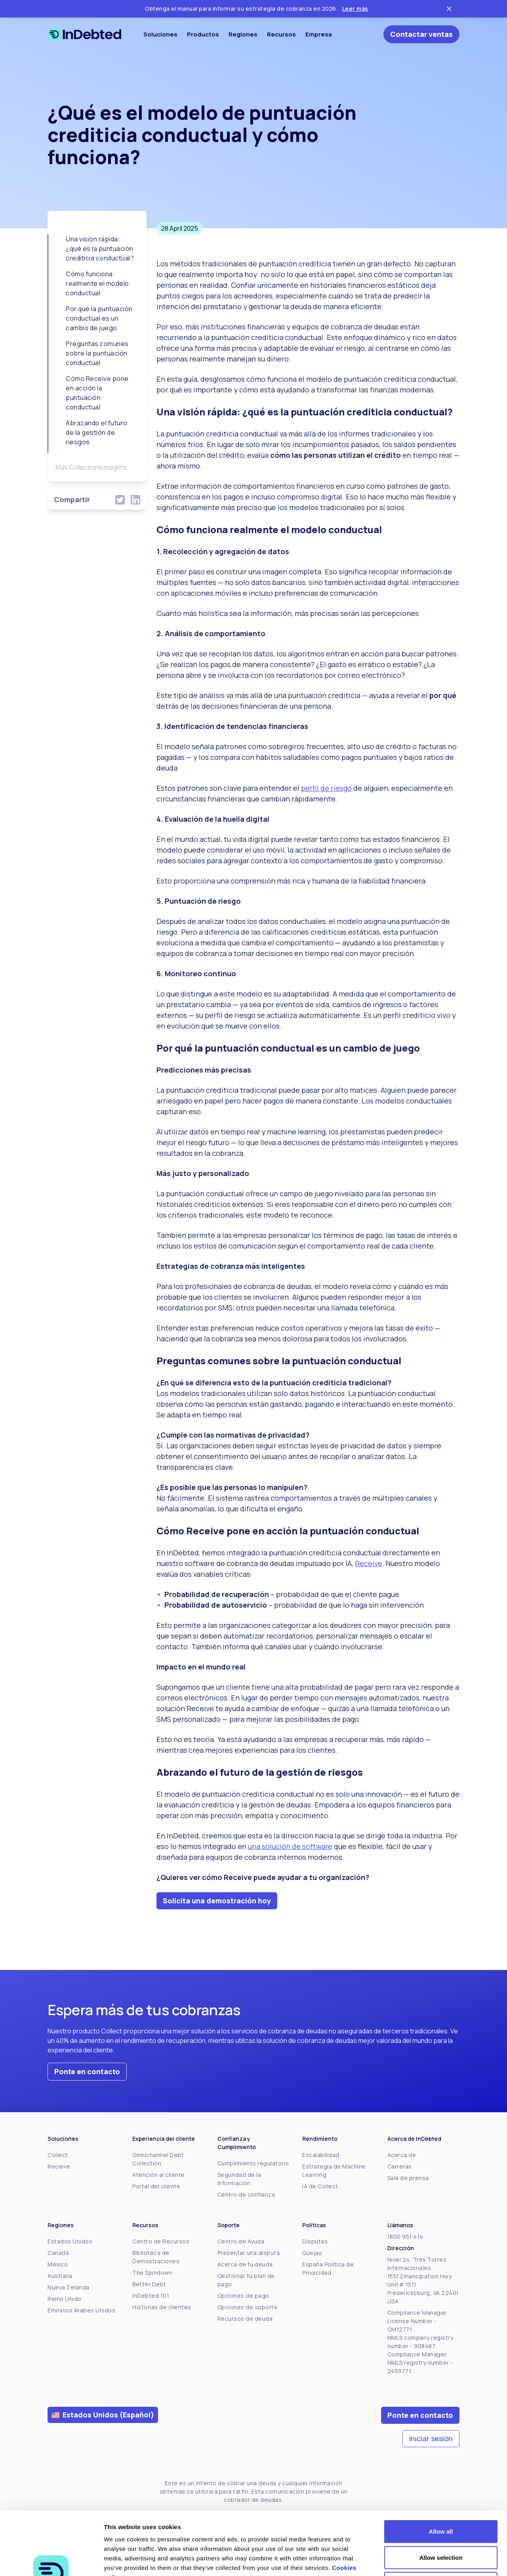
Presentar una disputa (248, 2253)
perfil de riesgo (326, 788)
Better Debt (149, 2284)
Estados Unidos (70, 2241)
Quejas (312, 2253)
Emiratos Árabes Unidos (81, 2310)
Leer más (355, 8)
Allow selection (440, 2498)
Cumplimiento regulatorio (253, 2163)
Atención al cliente (158, 2174)
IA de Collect (320, 2186)
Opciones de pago (243, 2295)
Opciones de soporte (247, 2307)
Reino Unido (65, 2299)
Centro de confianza (246, 2194)
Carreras (399, 2166)
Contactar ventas (421, 34)
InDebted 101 (150, 2295)
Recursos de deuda (245, 2318)
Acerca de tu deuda (245, 2264)
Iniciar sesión (431, 2438)
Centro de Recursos (160, 2241)
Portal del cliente (156, 2186)
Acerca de (401, 2155)
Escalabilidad (320, 2155)
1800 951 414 (405, 2236)
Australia (60, 2276)
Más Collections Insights (90, 467)
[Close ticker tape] (449, 9)
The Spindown (152, 2272)
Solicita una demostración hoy (217, 1900)
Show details (415, 2560)
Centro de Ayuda (241, 2241)
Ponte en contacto (87, 2071)
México (58, 2264)
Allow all (441, 2472)
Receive (368, 1563)
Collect (58, 2155)
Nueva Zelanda (69, 2287)
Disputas (315, 2241)
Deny (441, 2524)
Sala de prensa (408, 2178)
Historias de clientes (161, 2307)
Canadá (58, 2253)
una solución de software (290, 1846)
